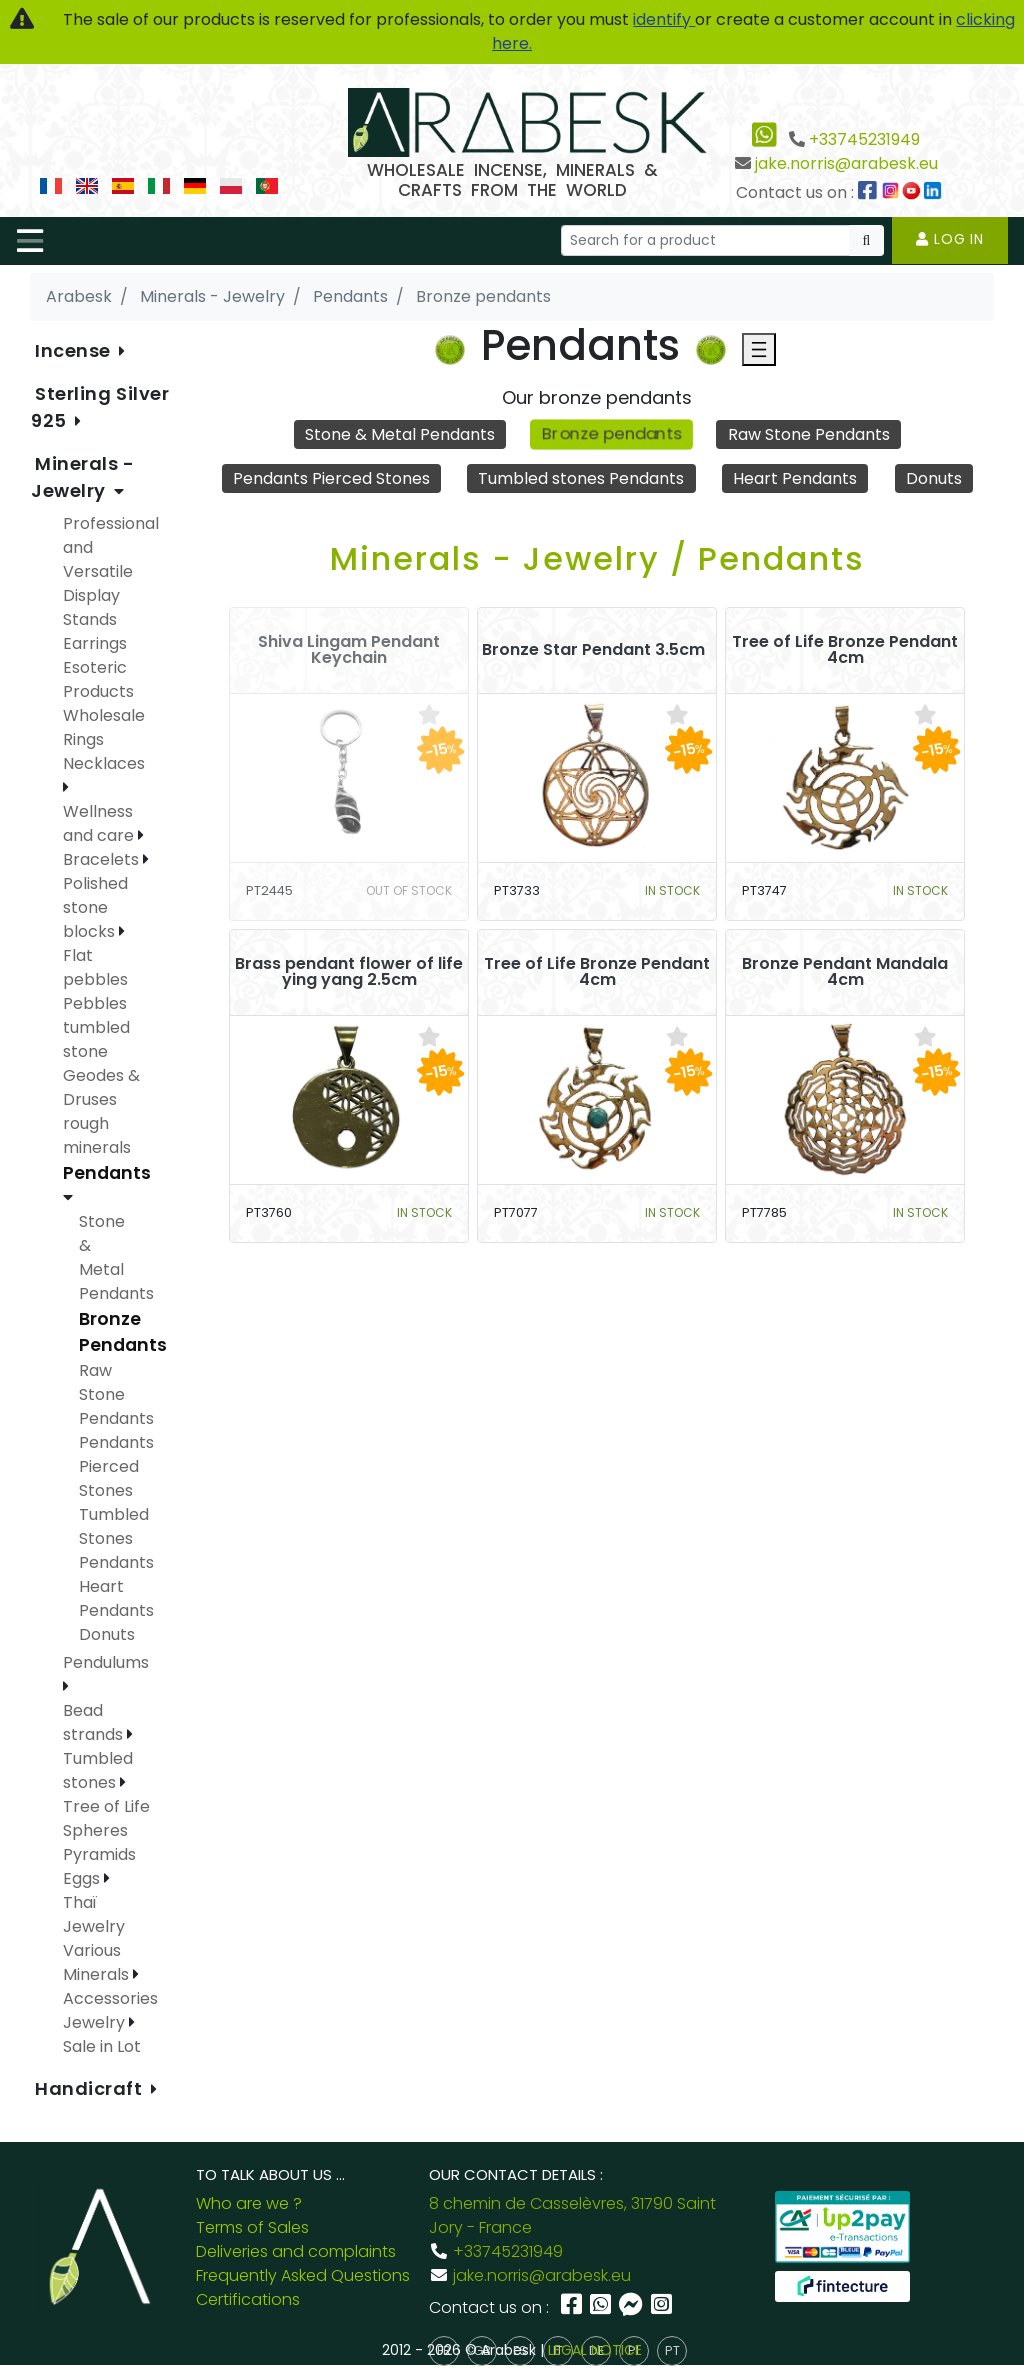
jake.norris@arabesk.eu (846, 163)
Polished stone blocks (95, 907)
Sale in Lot (102, 2046)
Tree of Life (106, 1806)
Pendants (107, 1173)
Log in (950, 239)
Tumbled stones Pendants (581, 478)
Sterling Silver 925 (100, 407)
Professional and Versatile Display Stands (111, 571)
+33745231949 (864, 139)
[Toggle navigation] (30, 241)
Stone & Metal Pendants (400, 434)
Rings (83, 739)
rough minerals (97, 1135)
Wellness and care (100, 823)
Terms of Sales (252, 2227)
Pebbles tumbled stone (96, 1027)
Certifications (248, 2299)
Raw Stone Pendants (809, 434)
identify (664, 19)
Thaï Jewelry (94, 1914)
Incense (75, 350)
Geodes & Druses (101, 1087)
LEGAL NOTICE (595, 2350)
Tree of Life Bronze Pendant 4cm (845, 650)
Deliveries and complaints (296, 2251)
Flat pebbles (95, 967)
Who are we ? (249, 2203)
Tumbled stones (98, 1770)
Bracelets (103, 859)
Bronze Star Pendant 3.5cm (593, 650)
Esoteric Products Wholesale (104, 691)
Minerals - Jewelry (83, 477)
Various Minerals (98, 1962)
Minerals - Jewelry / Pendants (597, 558)
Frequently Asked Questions (303, 2275)
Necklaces (104, 763)
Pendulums (106, 1662)
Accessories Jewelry (110, 2010)
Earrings (95, 643)
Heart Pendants (795, 478)
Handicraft (91, 2088)
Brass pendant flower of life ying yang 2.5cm (349, 972)
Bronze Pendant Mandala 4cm (845, 972)
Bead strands (95, 1722)
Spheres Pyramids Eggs (99, 1854)
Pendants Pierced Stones (331, 478)
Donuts (934, 478)
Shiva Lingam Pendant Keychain (349, 650)
